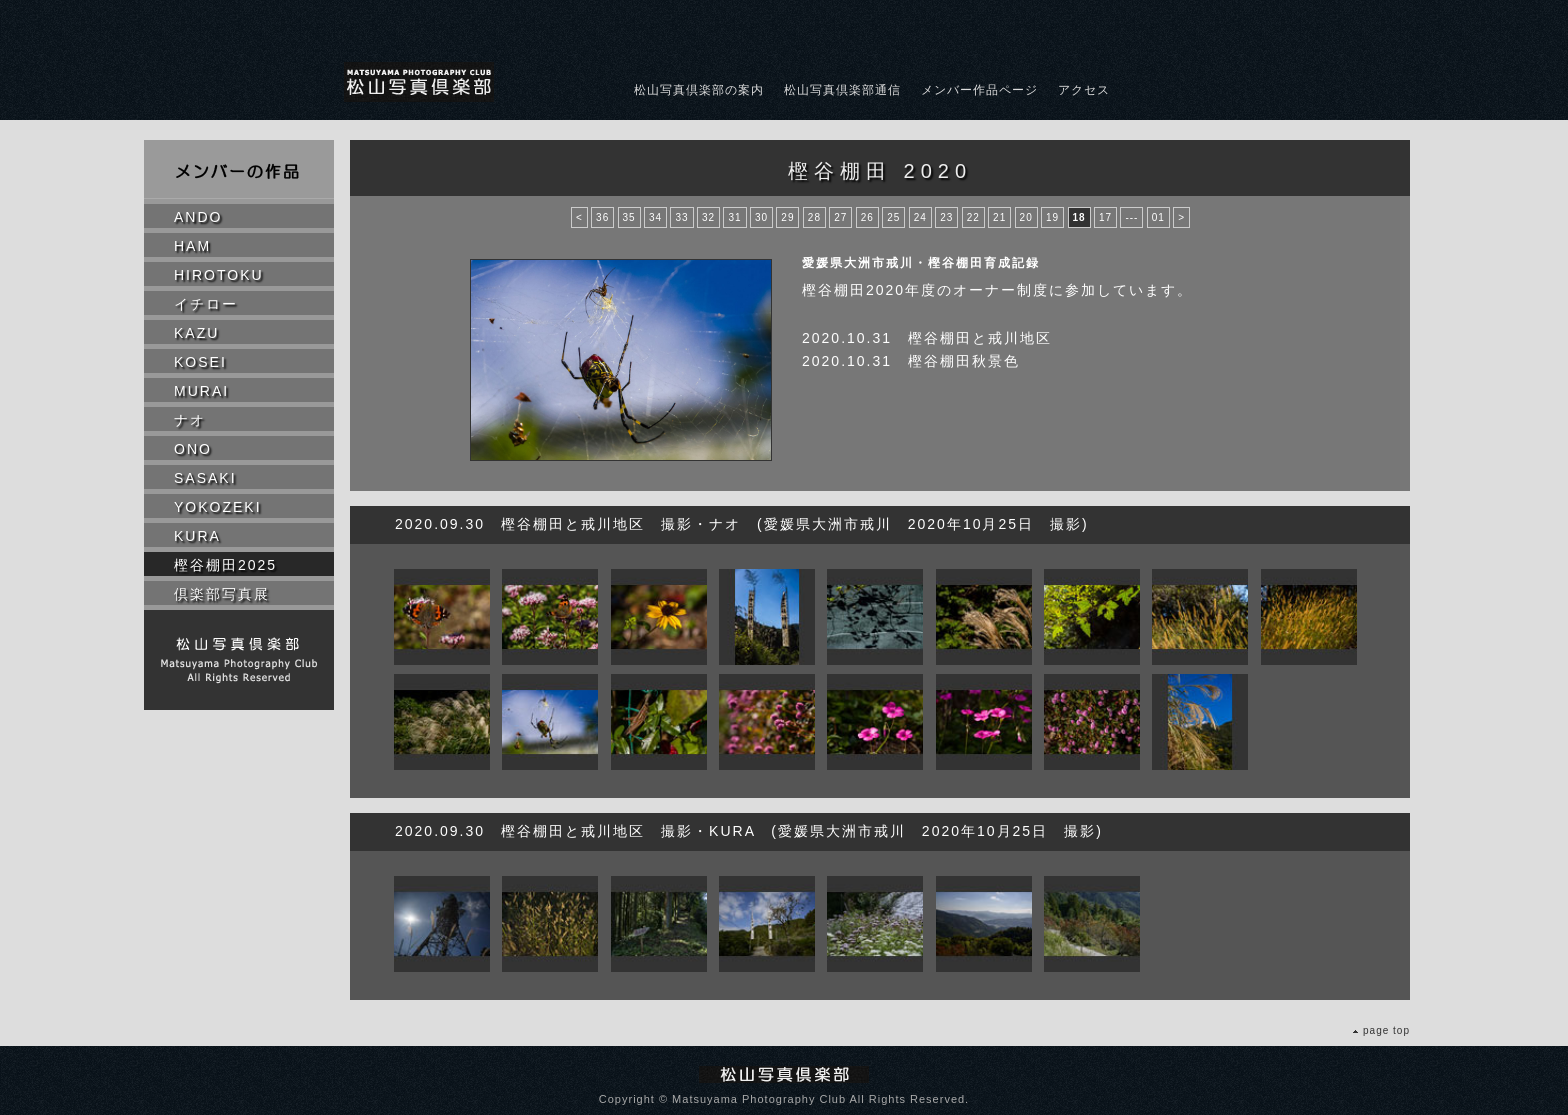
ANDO (198, 217)
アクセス (1084, 90)
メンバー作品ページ (979, 90)
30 (761, 217)
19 (1052, 217)
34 (655, 217)
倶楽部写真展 (222, 594)
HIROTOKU (219, 275)
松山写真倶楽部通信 (842, 90)
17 (1105, 217)
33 (681, 217)
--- (1131, 217)
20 (1026, 217)
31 (734, 217)
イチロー (206, 304)
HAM (192, 246)
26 (867, 217)
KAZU (196, 333)
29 (787, 217)
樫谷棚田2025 (225, 565)
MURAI (201, 391)
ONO (193, 449)
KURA (197, 536)
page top (1386, 1030)
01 (1158, 217)
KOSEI (200, 362)
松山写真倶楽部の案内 (699, 90)
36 (602, 217)
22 (973, 217)
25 (893, 217)
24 (920, 217)
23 (946, 217)
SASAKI (205, 478)
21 (999, 217)
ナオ (190, 420)
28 (814, 217)
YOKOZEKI (218, 507)
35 (629, 217)
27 (840, 217)
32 (708, 217)
